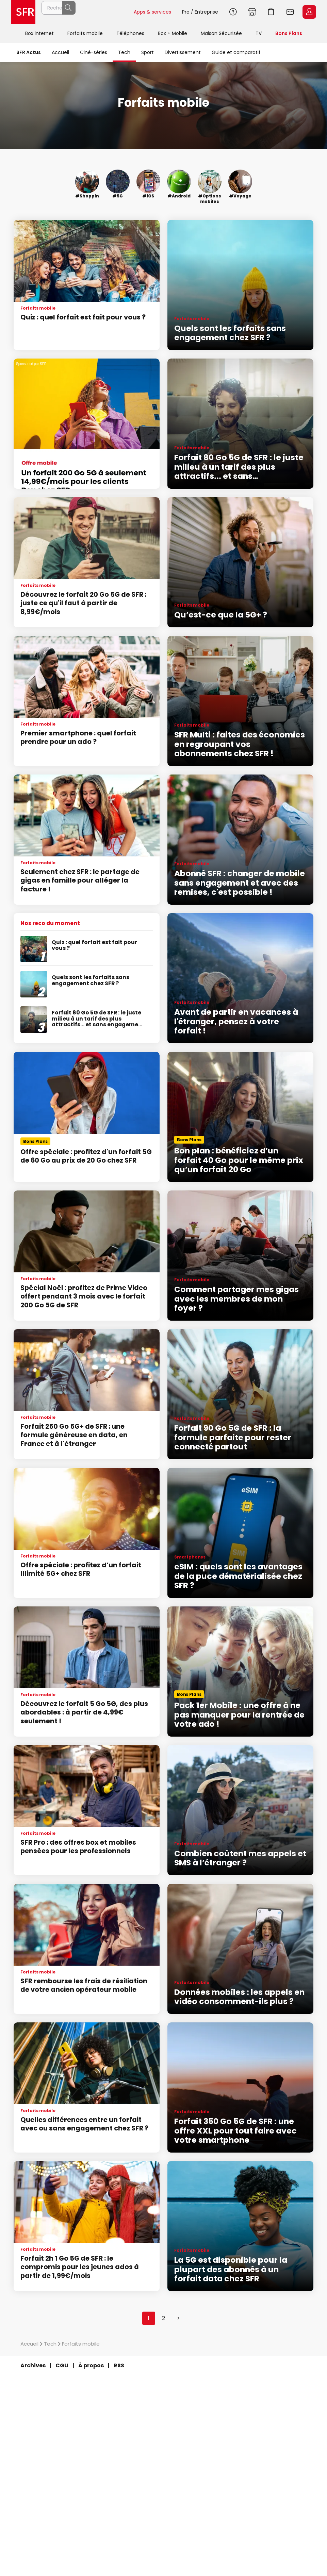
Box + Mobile (172, 33)
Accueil (60, 52)
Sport (147, 52)
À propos (91, 2365)
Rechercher (113, 12)
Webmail (290, 12)
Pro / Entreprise (200, 11)
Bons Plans (288, 33)
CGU (61, 2365)
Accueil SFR (23, 12)
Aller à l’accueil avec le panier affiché (271, 12)
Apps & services (152, 11)
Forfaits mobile (85, 33)
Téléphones (130, 33)
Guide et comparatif (236, 52)
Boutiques (252, 12)
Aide (233, 12)
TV (259, 33)
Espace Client (309, 11)
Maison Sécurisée (221, 33)
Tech (124, 52)
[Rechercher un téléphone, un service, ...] (85, 12)
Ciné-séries (93, 52)
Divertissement (183, 52)
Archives (33, 2365)
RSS (119, 2365)
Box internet (39, 33)
